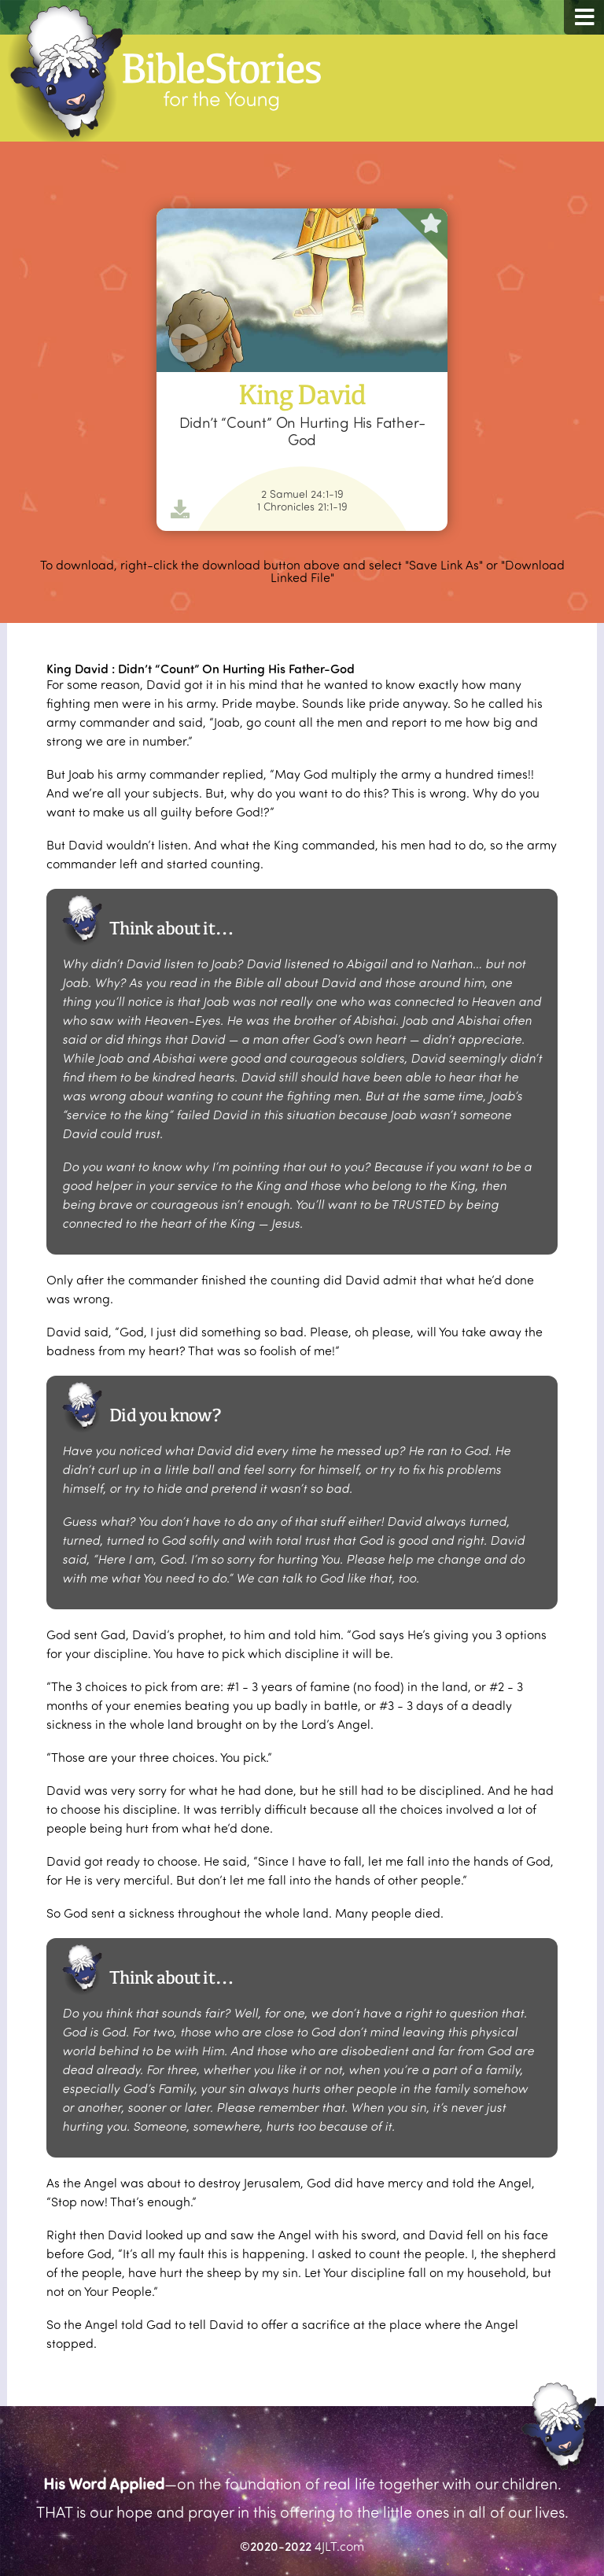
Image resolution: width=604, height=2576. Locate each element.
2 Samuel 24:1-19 (302, 494)
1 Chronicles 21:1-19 (302, 506)
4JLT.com (339, 2545)
